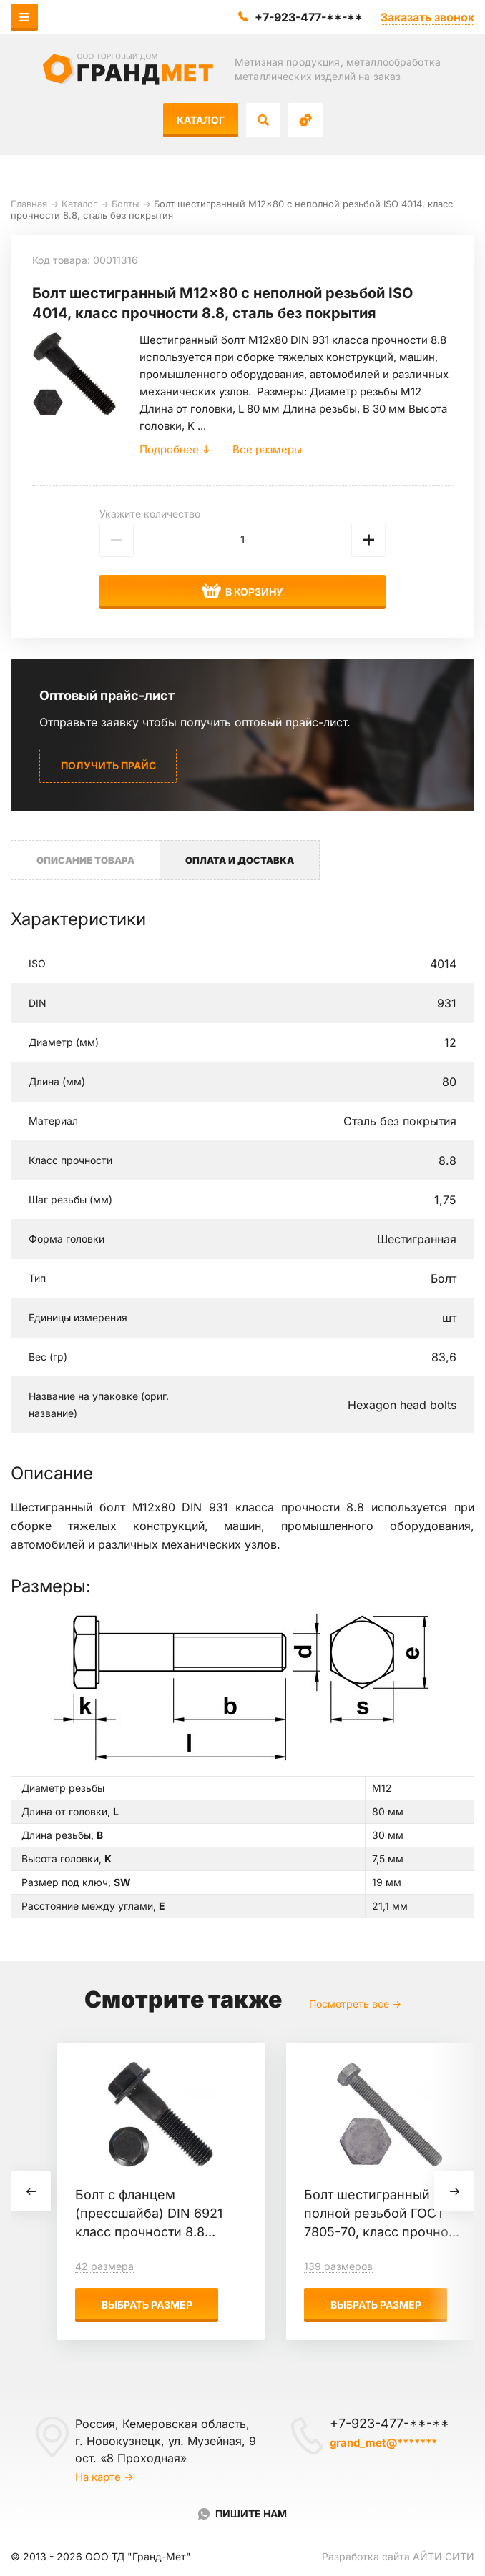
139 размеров (338, 2266)
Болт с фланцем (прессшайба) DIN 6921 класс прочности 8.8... (148, 2213)
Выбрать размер (147, 2305)
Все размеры (267, 449)
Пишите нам (251, 2513)
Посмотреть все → (355, 2004)
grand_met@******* (383, 2442)
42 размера (104, 2266)
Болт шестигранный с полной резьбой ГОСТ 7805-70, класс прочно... (381, 2213)
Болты (125, 203)
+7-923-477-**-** (309, 17)
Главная (29, 203)
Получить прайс (108, 765)
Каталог (201, 120)
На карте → (104, 2477)
